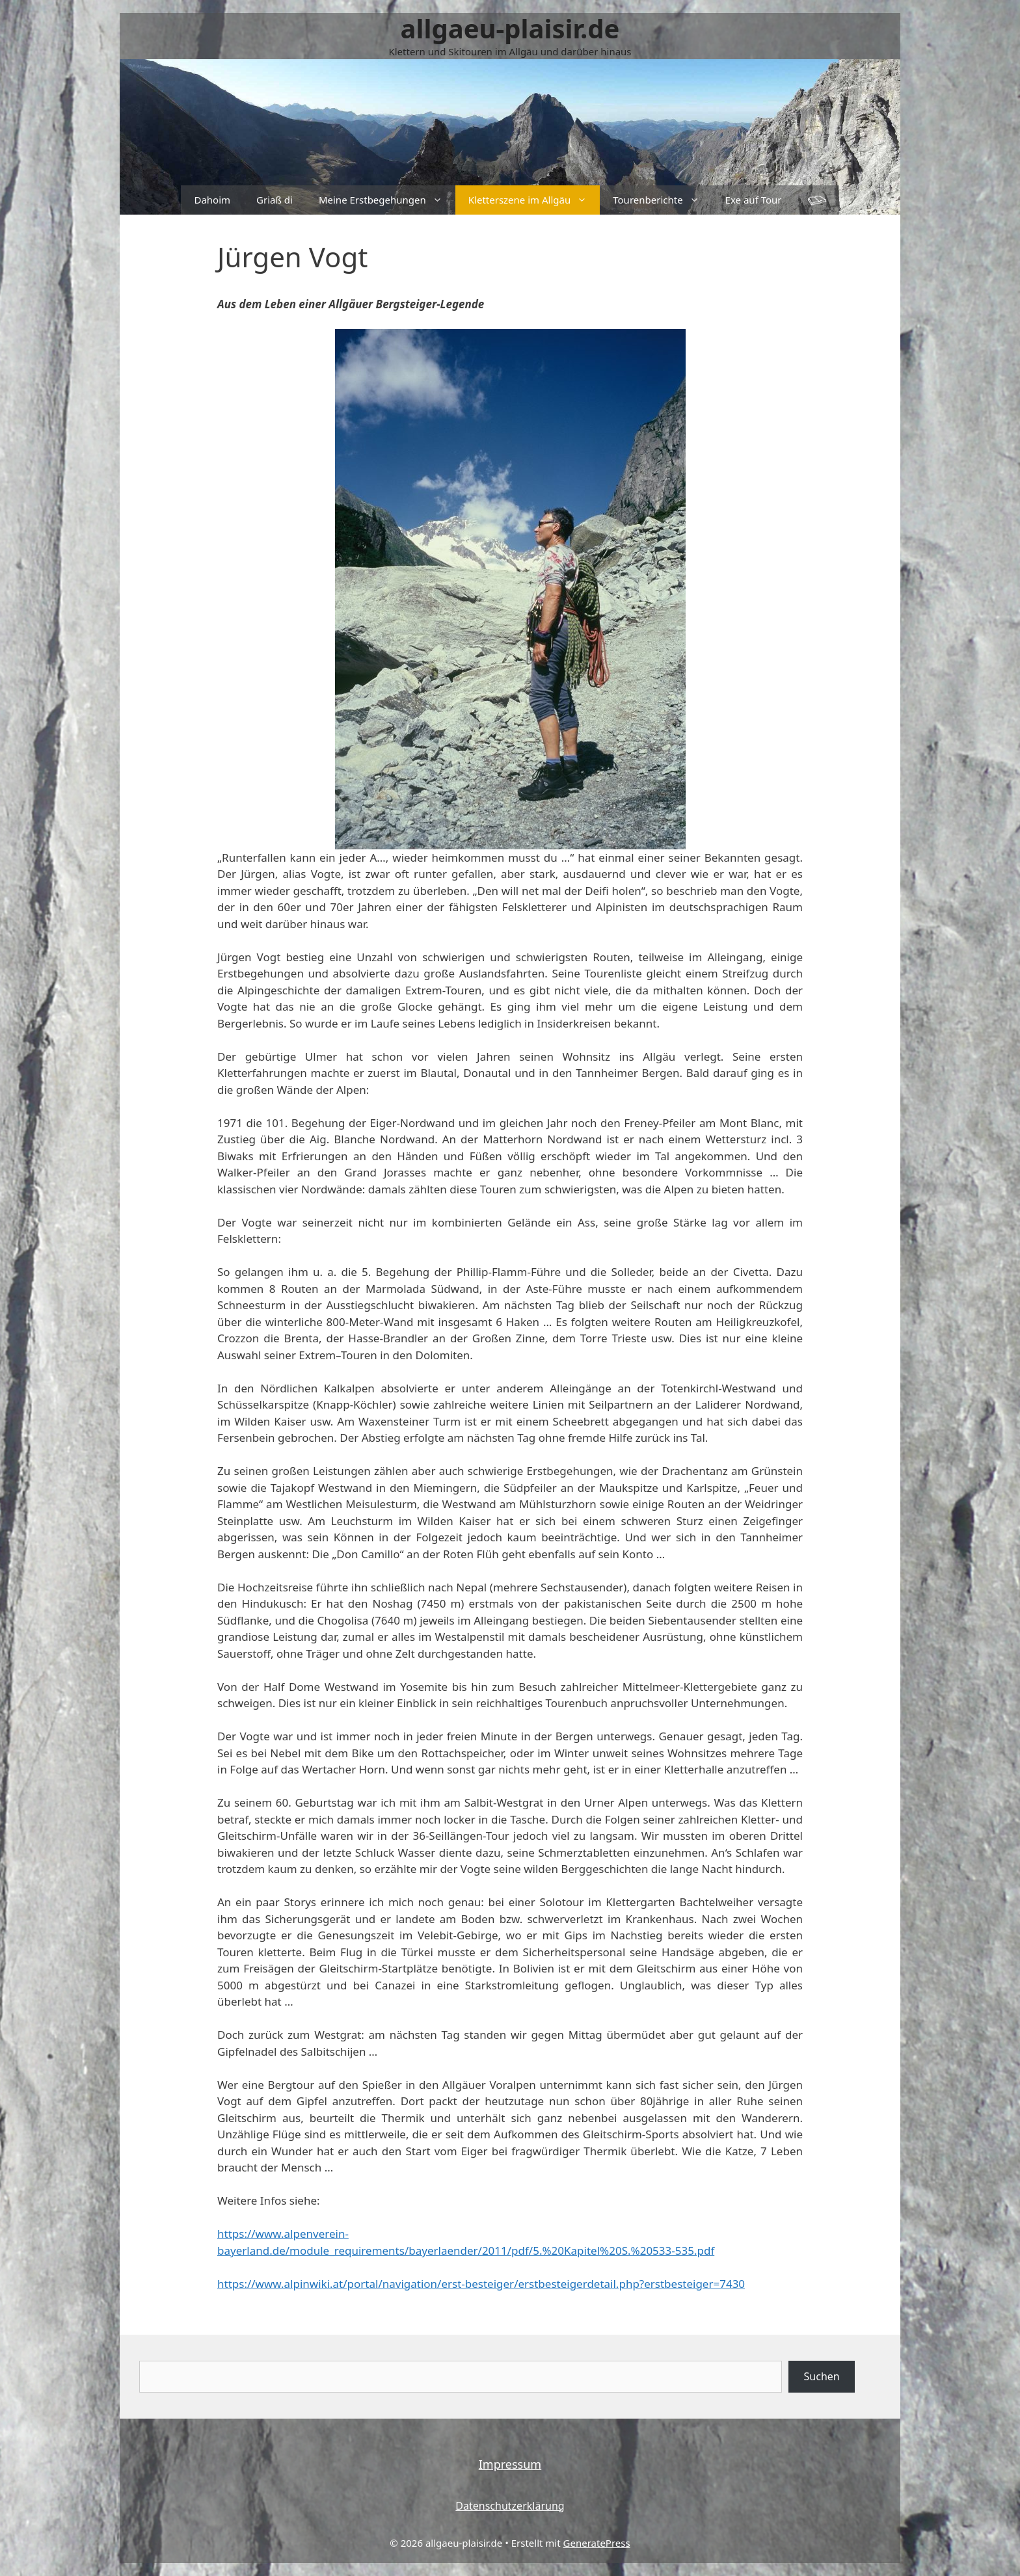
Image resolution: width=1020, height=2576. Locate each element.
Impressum (510, 2464)
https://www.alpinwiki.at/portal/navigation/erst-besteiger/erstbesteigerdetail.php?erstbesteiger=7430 (481, 2283)
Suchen (822, 2376)
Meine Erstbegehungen (387, 200)
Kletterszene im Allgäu (534, 200)
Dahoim (212, 199)
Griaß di (274, 199)
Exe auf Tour (753, 199)
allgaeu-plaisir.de (510, 28)
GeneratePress (596, 2542)
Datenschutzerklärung (509, 2506)
